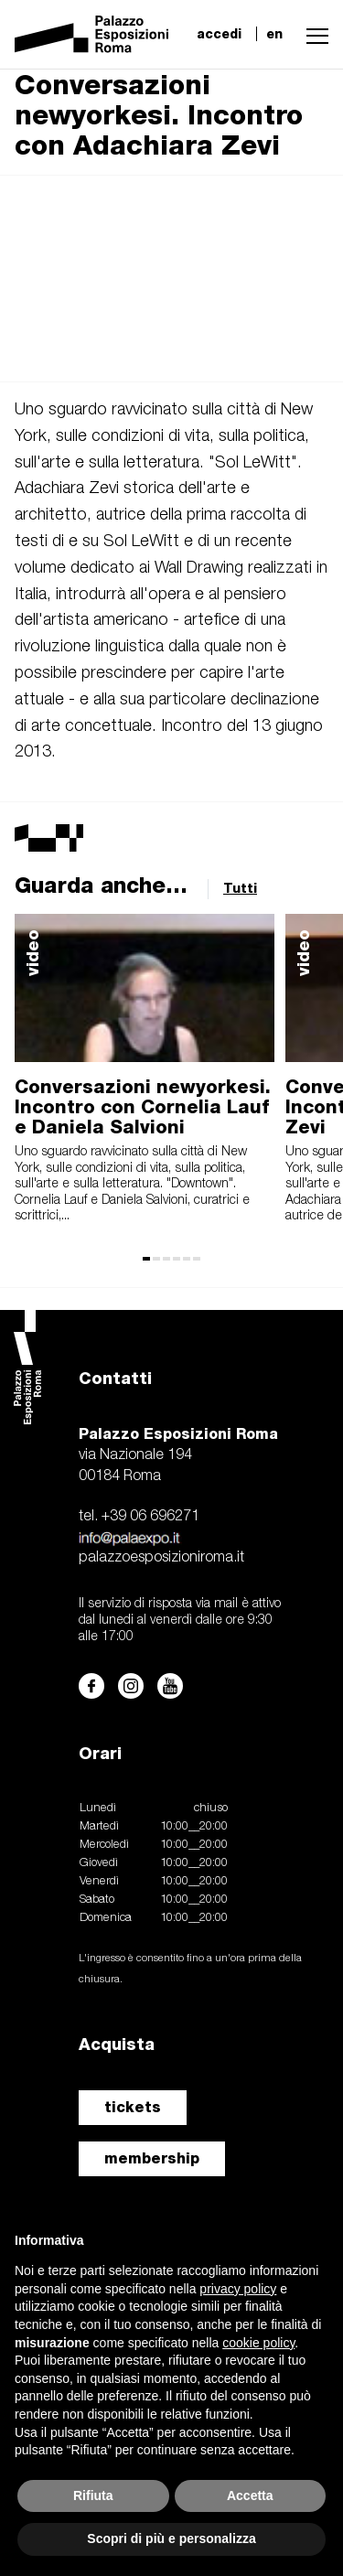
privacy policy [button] (237, 2288)
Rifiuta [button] (93, 2495)
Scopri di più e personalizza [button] (171, 2538)
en (274, 34)
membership (151, 2158)
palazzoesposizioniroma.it (161, 1557)
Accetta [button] (250, 2495)
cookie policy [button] (258, 2342)
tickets (132, 2107)
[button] (312, 34)
